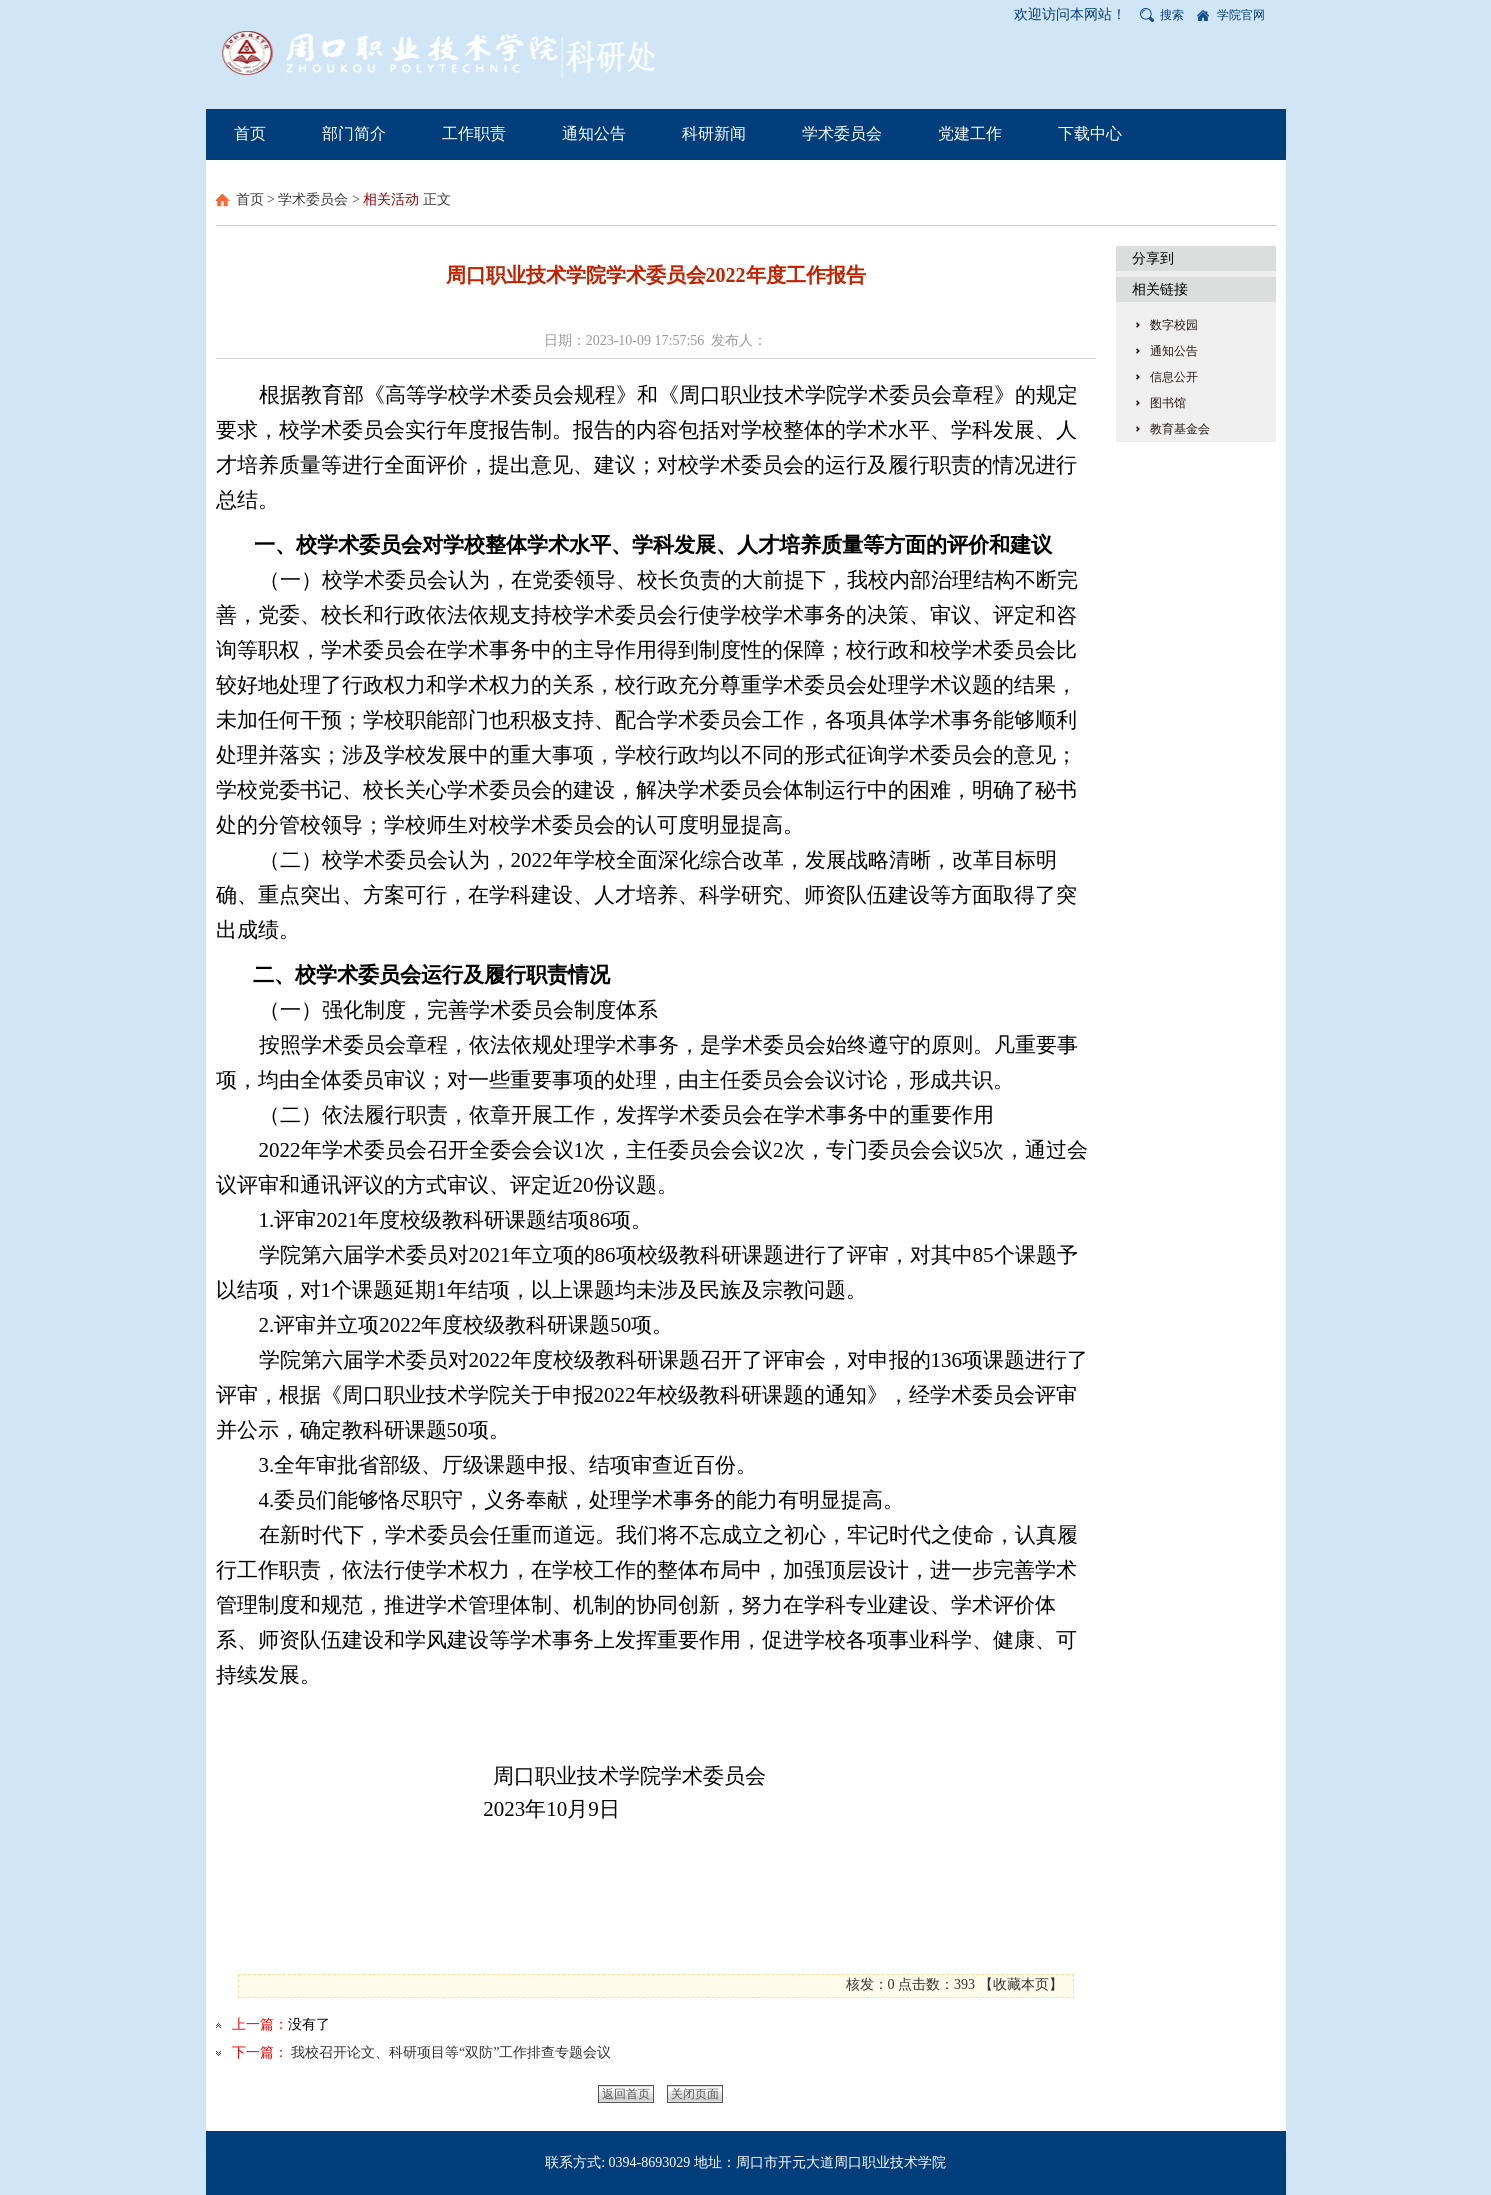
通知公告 (594, 133)
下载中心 (1090, 133)
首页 (250, 133)
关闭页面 (695, 2094)
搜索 (1172, 15)
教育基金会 (1180, 429)
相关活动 (391, 199)
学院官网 (1241, 15)
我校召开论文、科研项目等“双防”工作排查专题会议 (451, 2052)
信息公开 (1174, 377)
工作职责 (474, 133)
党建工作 (970, 133)
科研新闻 (714, 133)
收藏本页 (1021, 1984)
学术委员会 (842, 133)
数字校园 (1174, 325)
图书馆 (1168, 403)
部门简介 (354, 133)
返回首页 (626, 2094)
